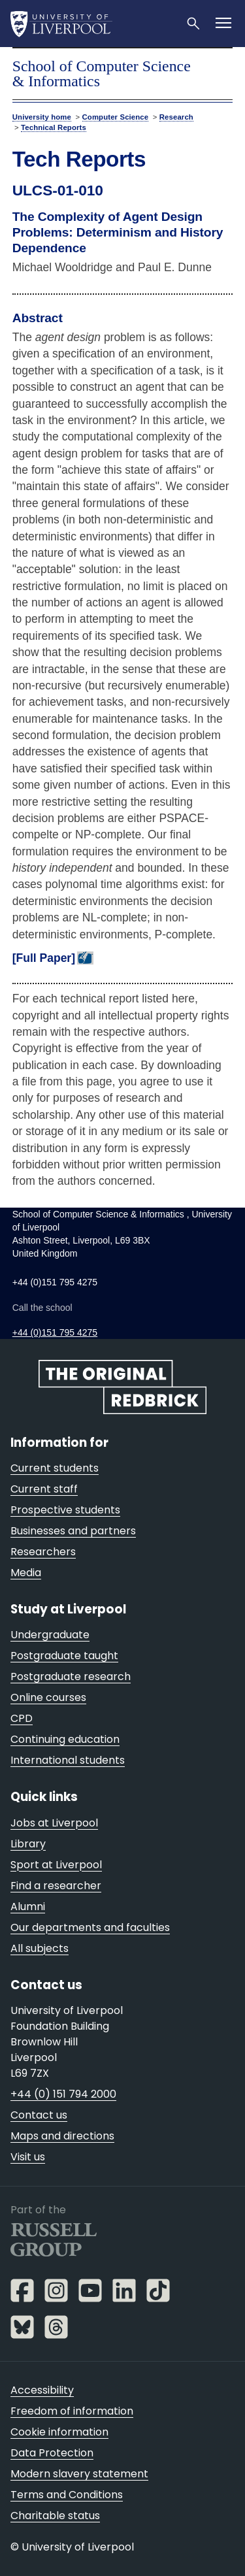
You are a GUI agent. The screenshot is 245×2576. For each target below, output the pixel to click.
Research (176, 117)
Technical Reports (53, 127)
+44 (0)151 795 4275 (54, 1332)
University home (41, 117)
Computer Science (115, 117)
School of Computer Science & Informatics (101, 74)
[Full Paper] (43, 958)
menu (220, 67)
